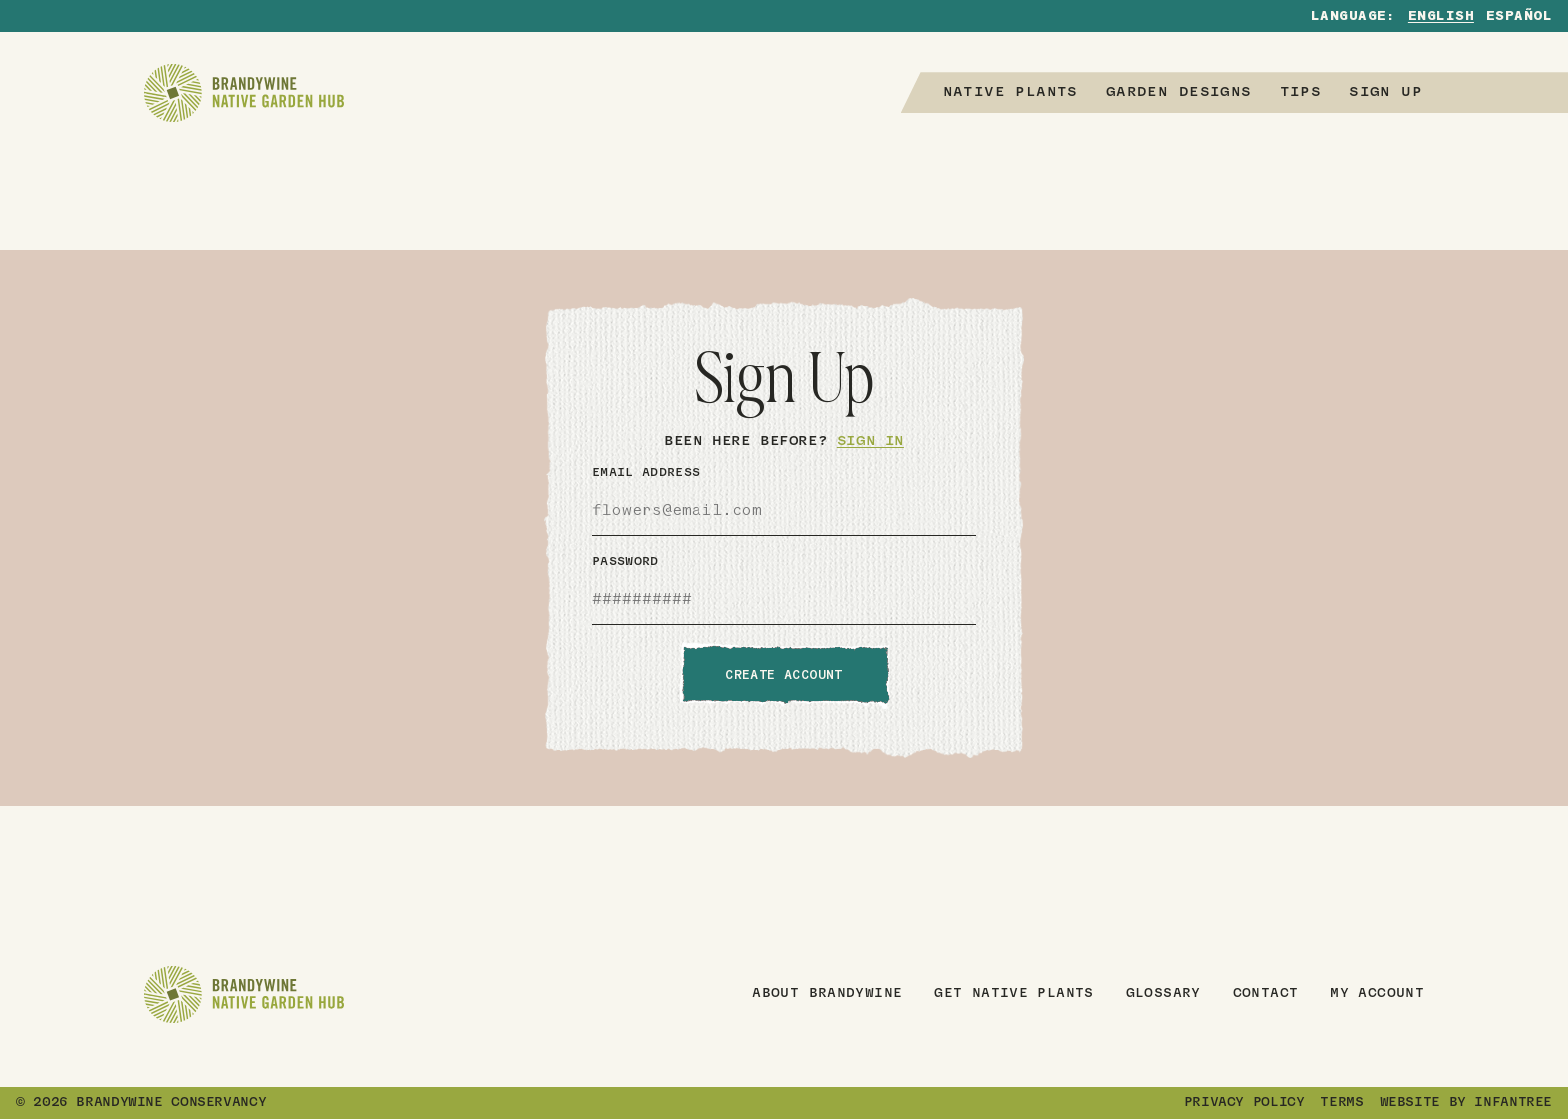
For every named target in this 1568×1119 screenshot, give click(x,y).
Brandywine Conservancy (171, 1103)
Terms (1341, 1103)
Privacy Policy (1244, 1103)
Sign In (870, 441)
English (1441, 17)
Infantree (1513, 1103)
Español (1519, 17)
